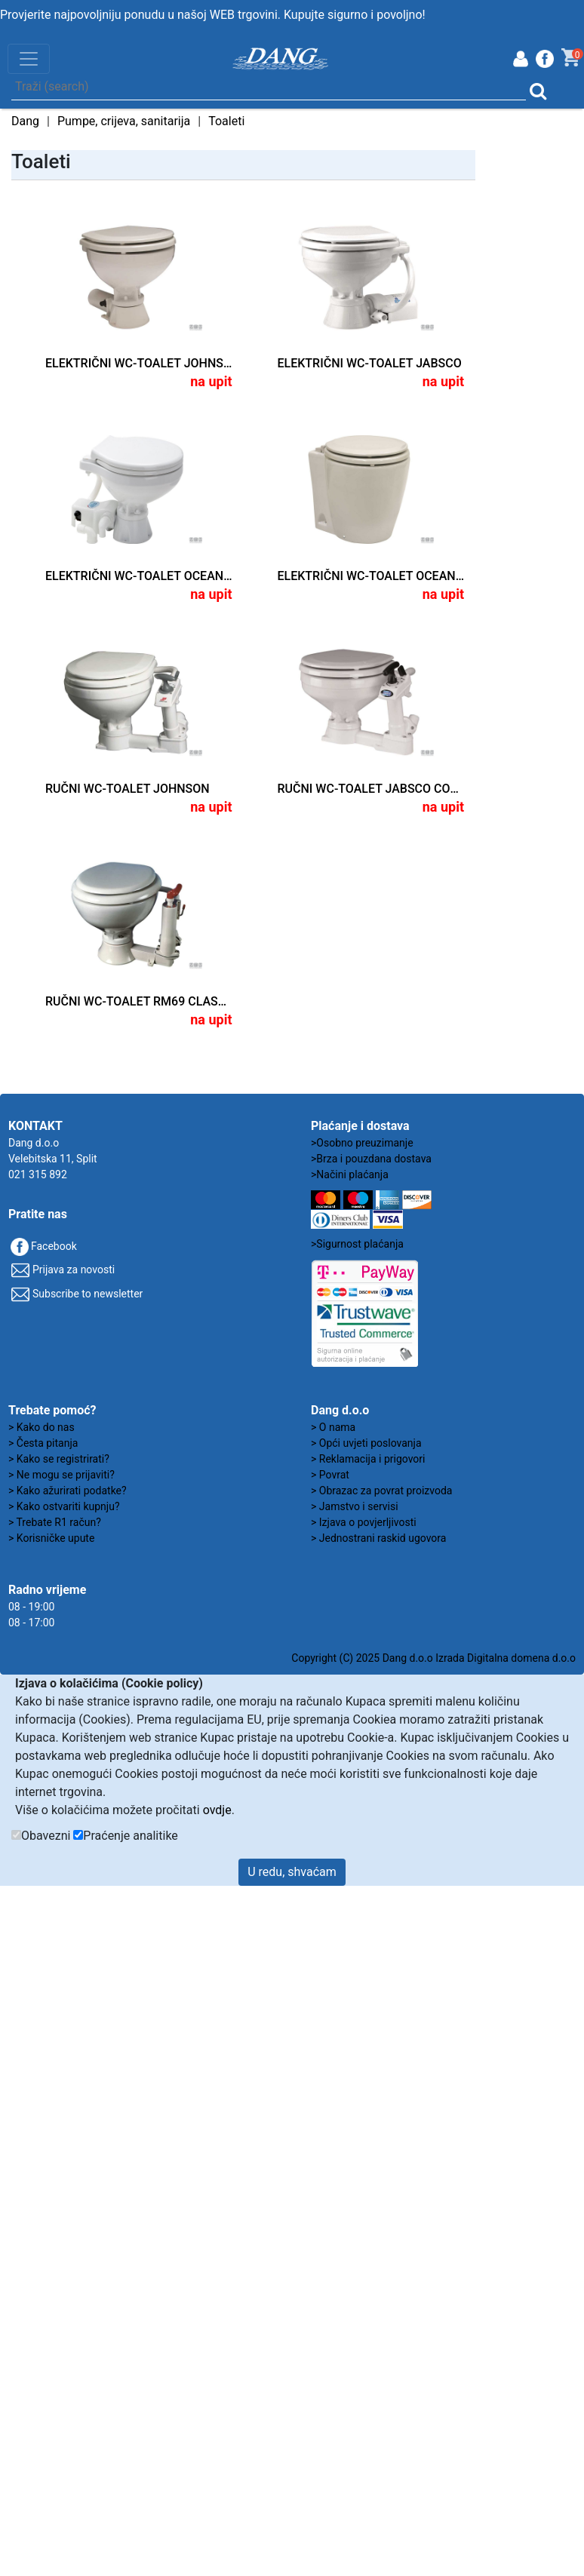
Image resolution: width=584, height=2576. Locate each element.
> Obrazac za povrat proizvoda (381, 1491)
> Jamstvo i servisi (354, 1506)
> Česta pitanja (43, 1443)
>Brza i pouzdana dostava (371, 1159)
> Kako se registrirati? (58, 1459)
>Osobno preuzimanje (362, 1143)
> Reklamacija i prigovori (368, 1459)
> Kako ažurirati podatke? (67, 1491)
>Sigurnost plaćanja (357, 1244)
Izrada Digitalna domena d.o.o (505, 1658)
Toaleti (226, 121)
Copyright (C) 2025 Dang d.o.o (361, 1658)
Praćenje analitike (130, 1835)
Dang (25, 121)
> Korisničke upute (51, 1538)
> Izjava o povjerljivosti (363, 1522)
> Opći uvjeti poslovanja (366, 1443)
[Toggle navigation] (29, 59)
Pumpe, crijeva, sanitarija (123, 121)
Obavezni (45, 1835)
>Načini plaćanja (350, 1174)
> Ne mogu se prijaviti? (61, 1475)
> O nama (333, 1427)
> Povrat (330, 1475)
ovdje (217, 1810)
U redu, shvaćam (292, 1872)
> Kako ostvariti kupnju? (64, 1506)
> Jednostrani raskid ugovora (378, 1538)
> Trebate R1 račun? (54, 1522)
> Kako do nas (41, 1427)
